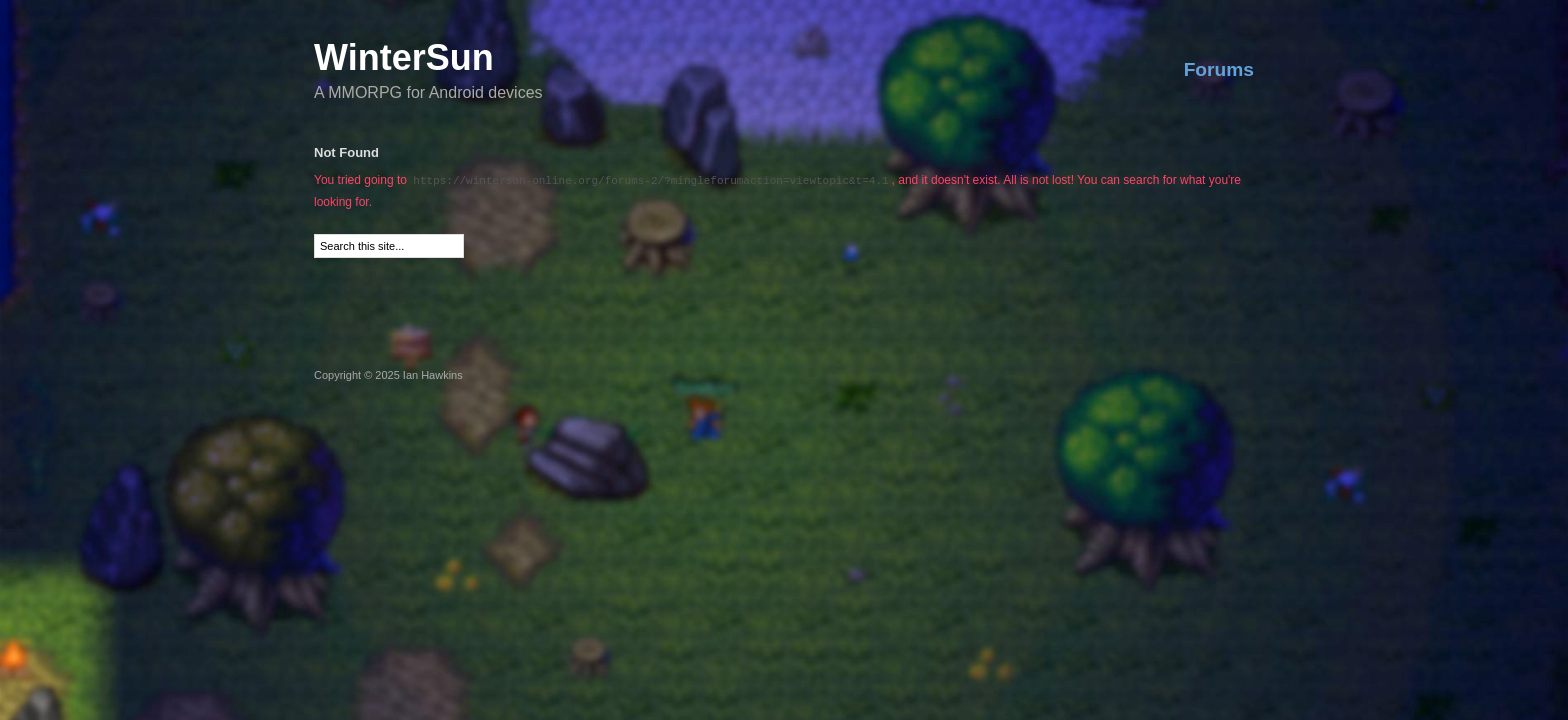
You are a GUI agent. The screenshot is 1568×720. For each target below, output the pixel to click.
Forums (1219, 69)
